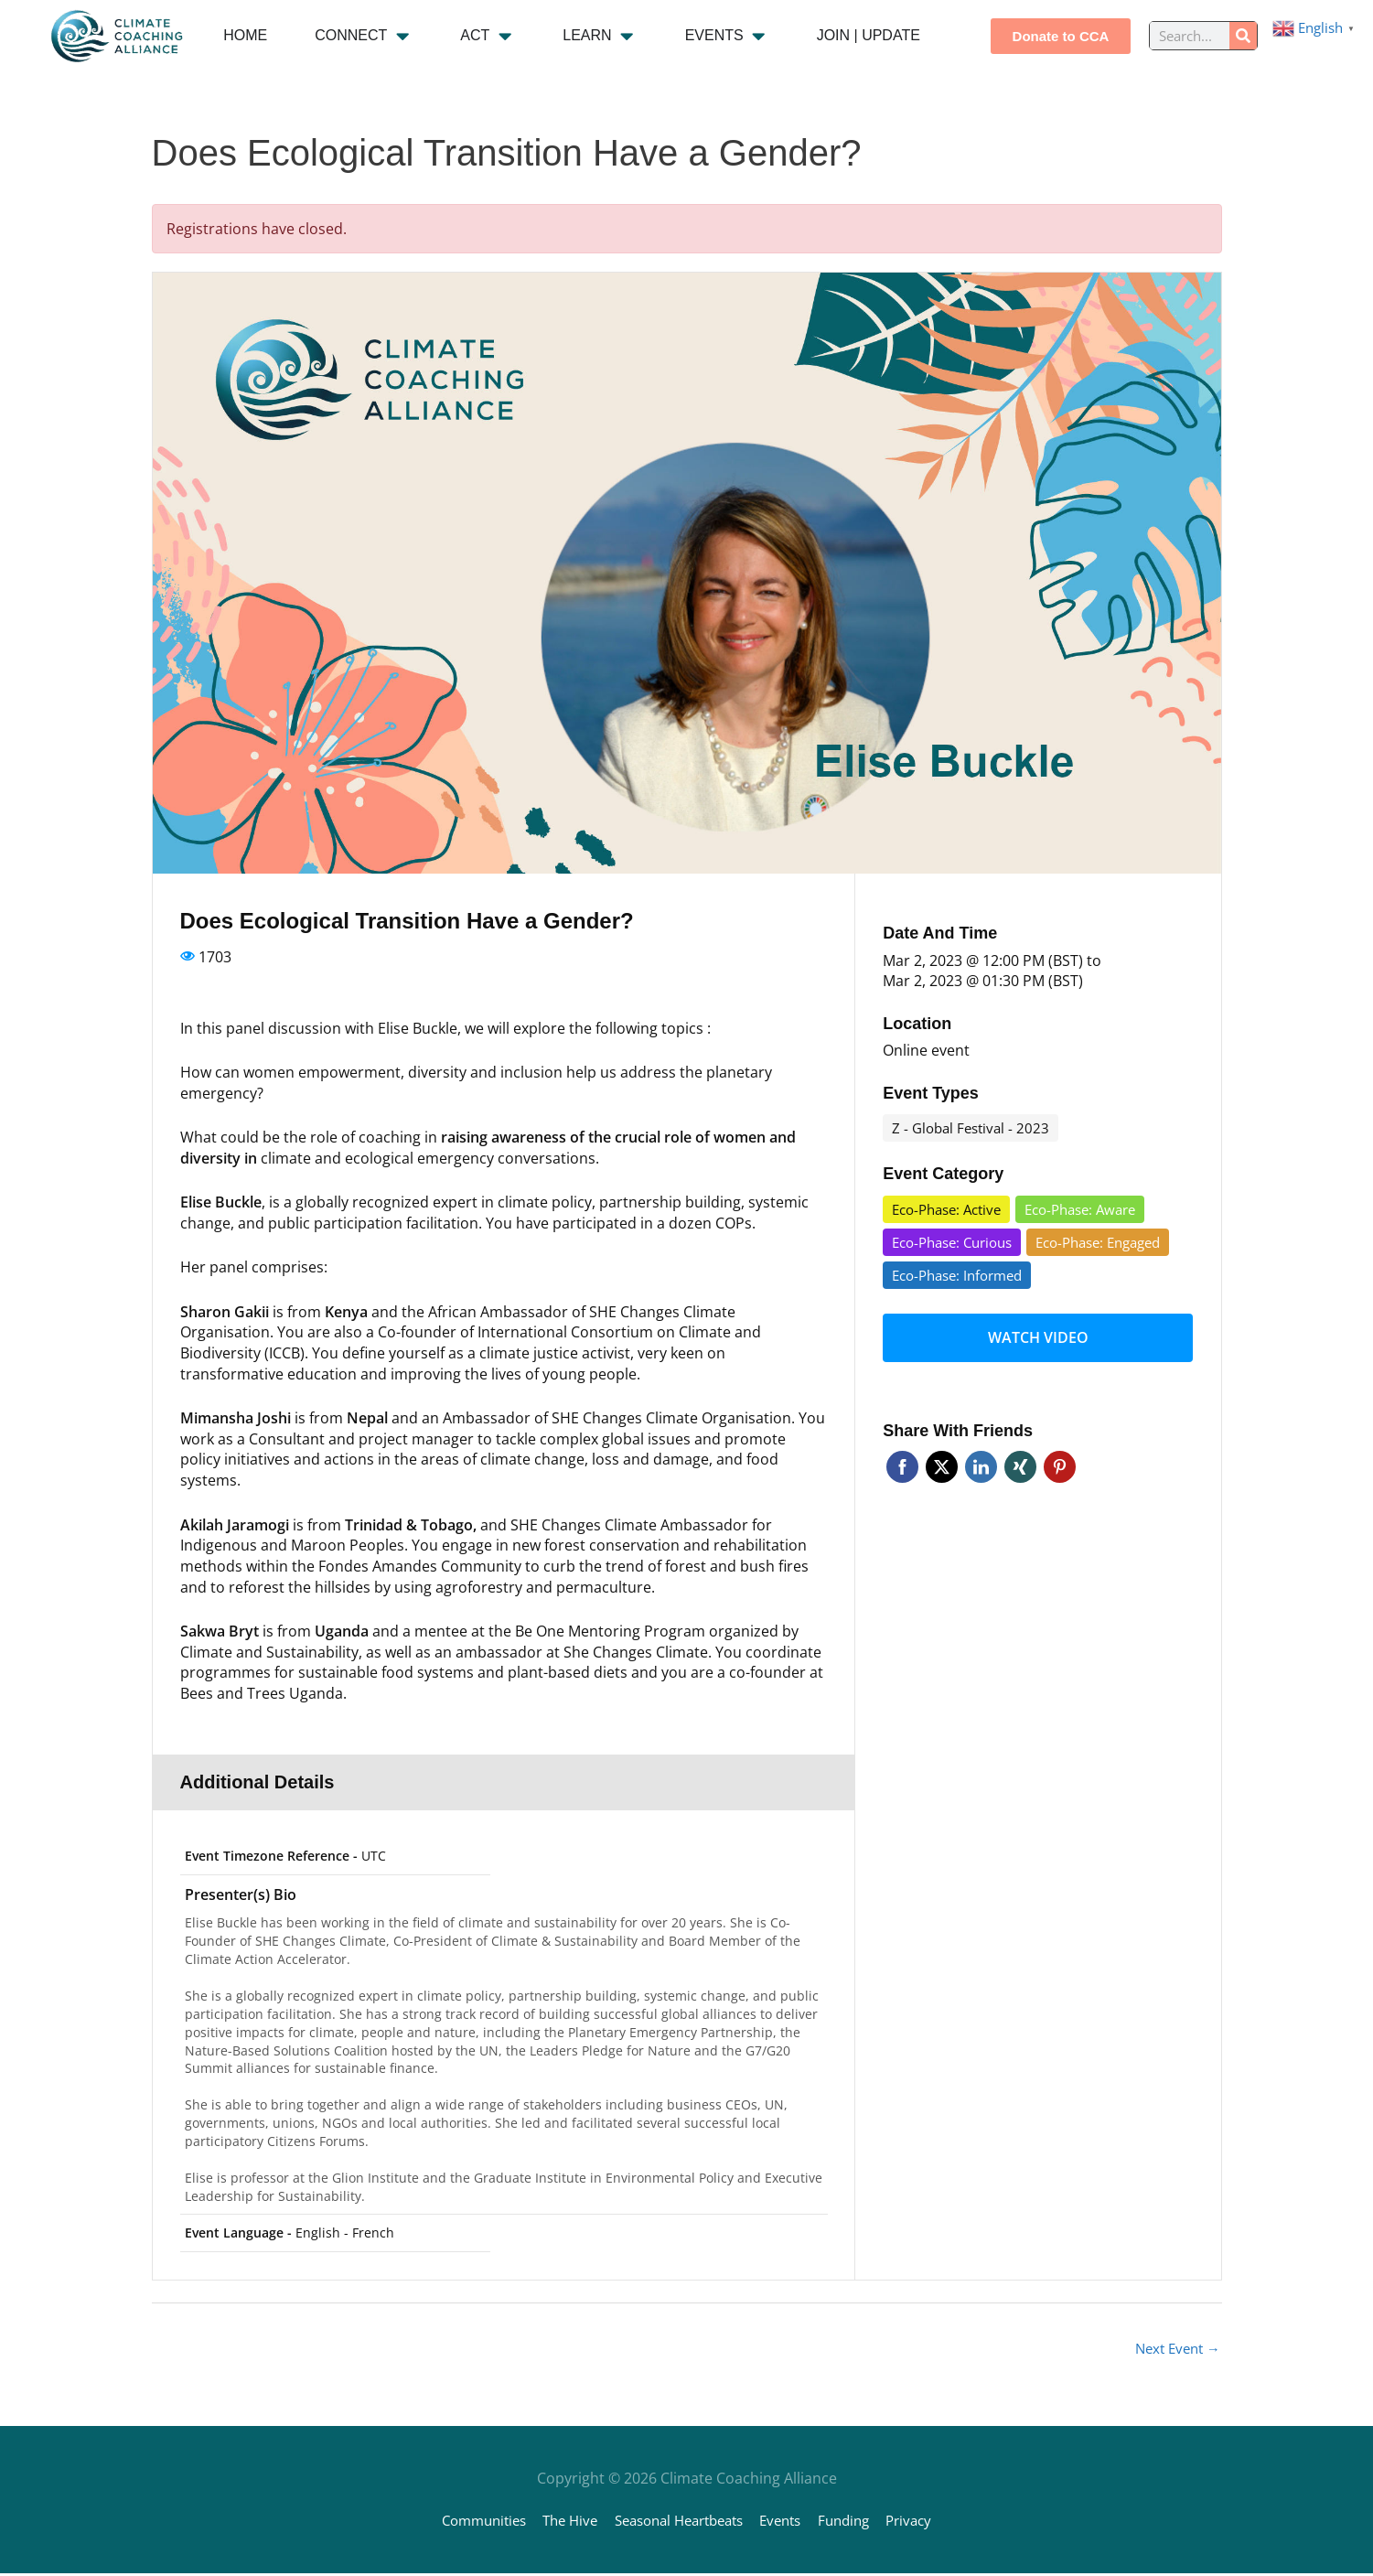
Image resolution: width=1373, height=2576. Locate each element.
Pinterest (1060, 1458)
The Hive (558, 2523)
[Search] (1243, 35)
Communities (464, 2523)
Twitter (942, 1458)
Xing (1020, 1458)
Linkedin (981, 1458)
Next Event (1174, 2350)
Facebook (902, 1458)
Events (791, 2523)
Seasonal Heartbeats (678, 2523)
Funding (860, 2523)
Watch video (1038, 1333)
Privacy (931, 2523)
